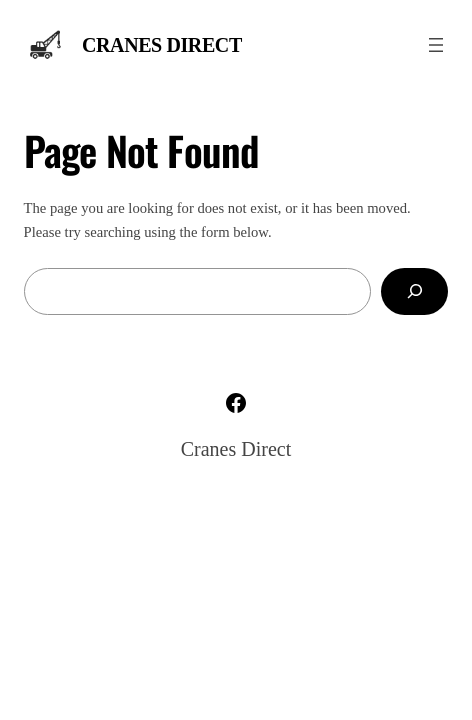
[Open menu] (436, 45)
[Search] (414, 292)
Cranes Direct (162, 45)
